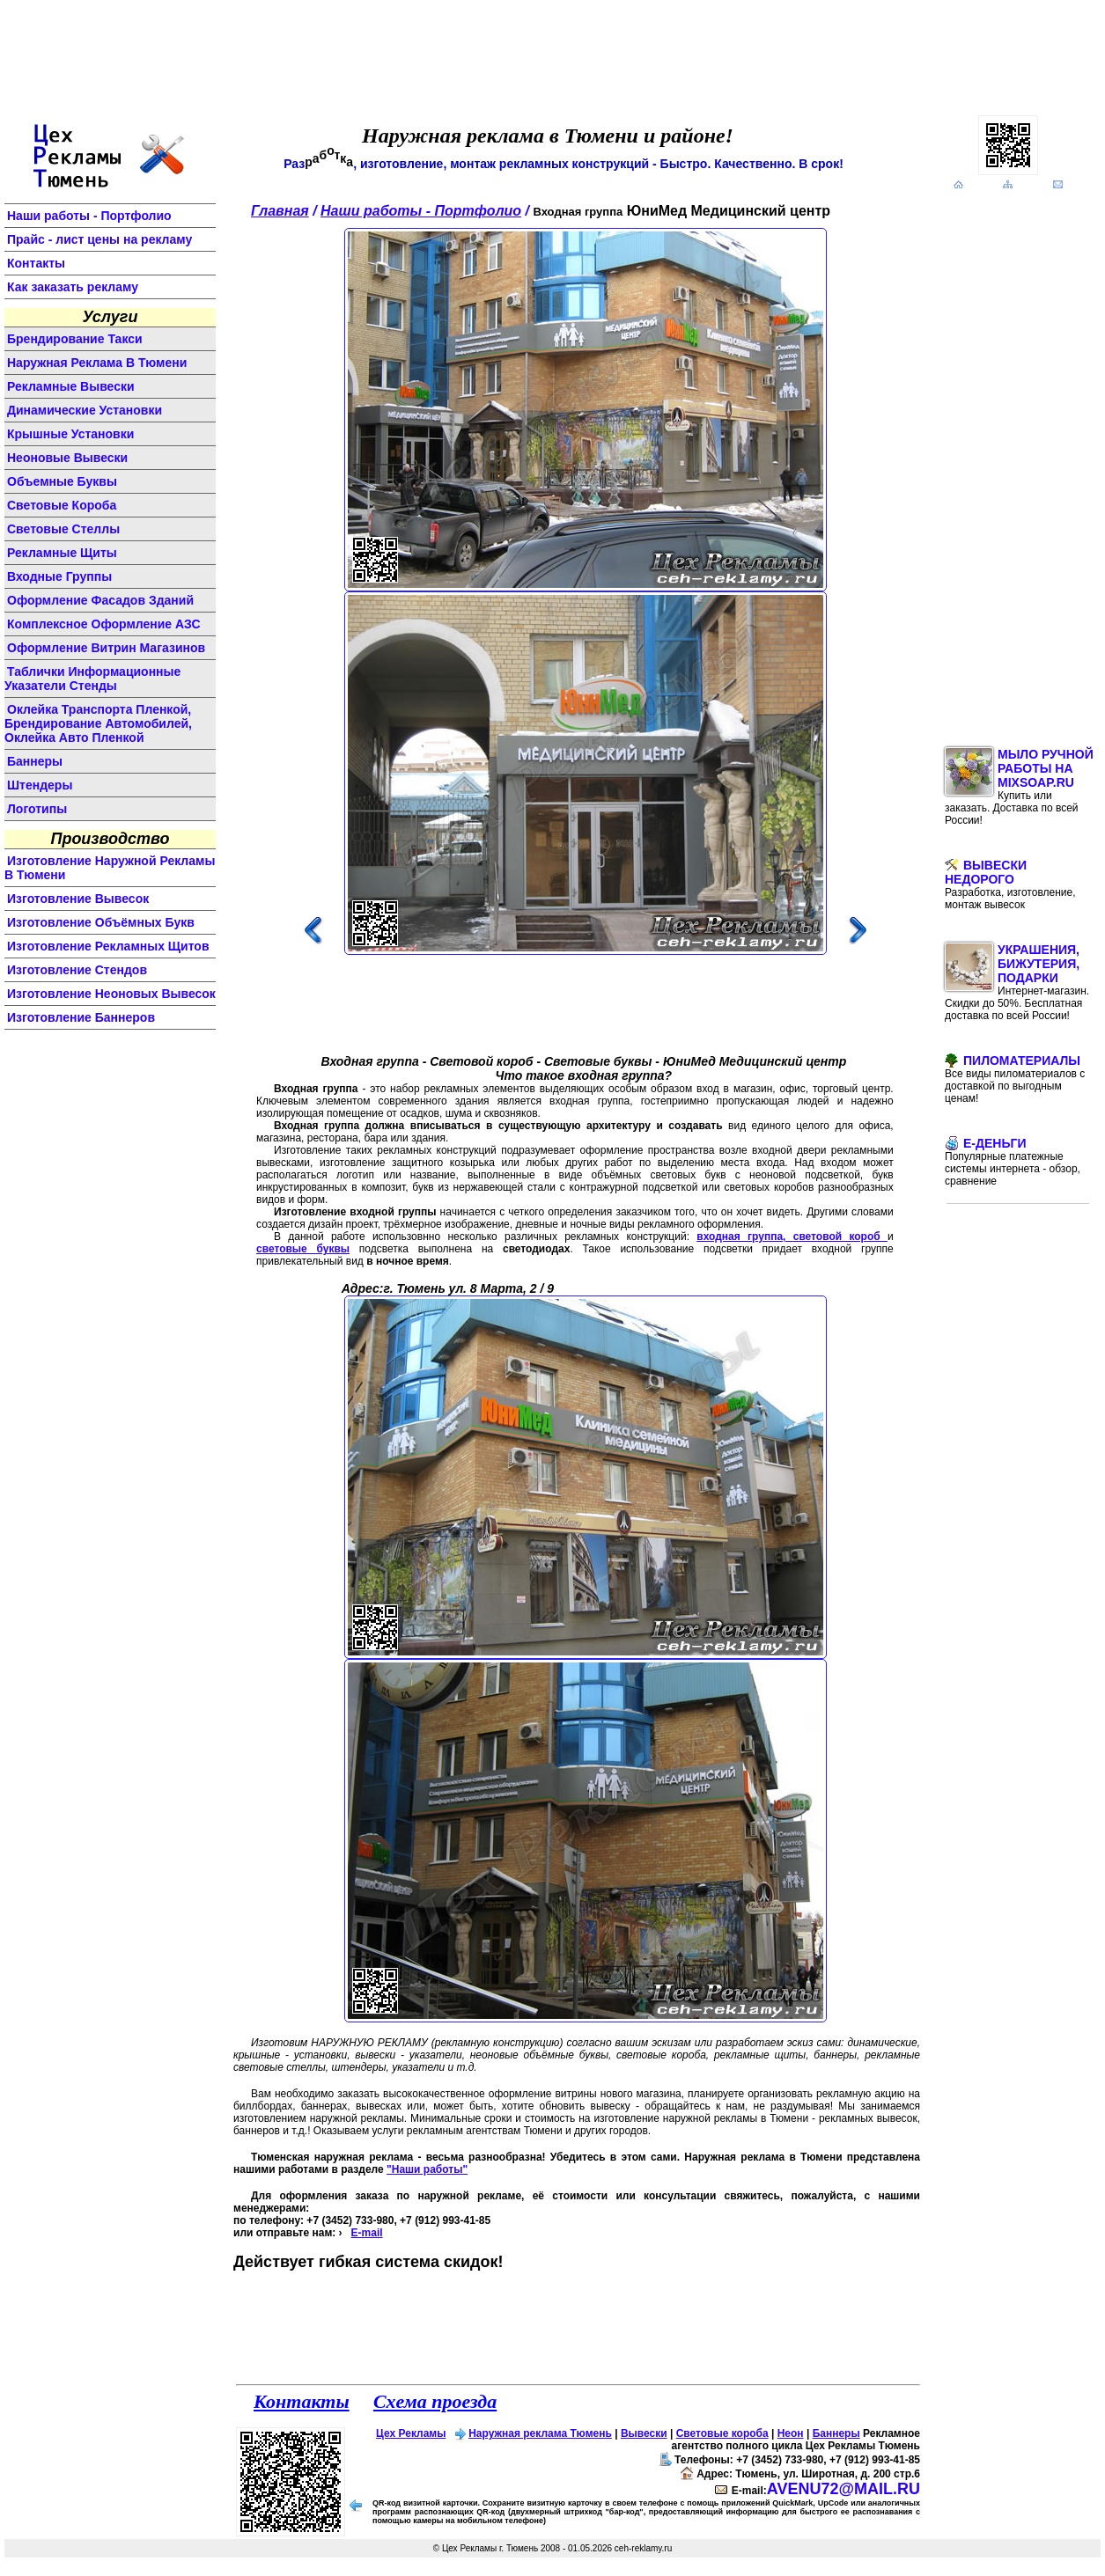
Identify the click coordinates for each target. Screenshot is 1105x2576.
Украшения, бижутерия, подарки (1017, 982)
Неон (790, 2433)
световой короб (840, 1236)
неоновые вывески (67, 458)
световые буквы (303, 1249)
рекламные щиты (62, 553)
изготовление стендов (77, 970)
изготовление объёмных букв (101, 922)
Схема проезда (435, 2401)
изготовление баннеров (81, 1017)
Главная (280, 210)
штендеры (39, 785)
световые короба (61, 505)
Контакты (36, 263)
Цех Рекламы (411, 2433)
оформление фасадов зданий (100, 600)
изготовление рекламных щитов (108, 946)
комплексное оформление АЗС (104, 624)
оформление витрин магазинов (106, 648)
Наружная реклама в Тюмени (97, 363)
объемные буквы (62, 481)
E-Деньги (1012, 1161)
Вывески (644, 2433)
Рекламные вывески (71, 386)
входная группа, (744, 1236)
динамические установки (84, 410)
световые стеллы (63, 529)
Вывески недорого (1010, 884)
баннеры (35, 761)
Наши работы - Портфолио (89, 216)
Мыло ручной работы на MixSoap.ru (1019, 786)
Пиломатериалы (1015, 1079)
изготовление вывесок (78, 899)
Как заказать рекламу (72, 287)
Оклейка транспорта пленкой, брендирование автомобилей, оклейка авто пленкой (98, 723)
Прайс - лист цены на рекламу (99, 239)
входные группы (59, 576)
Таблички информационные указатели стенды (92, 678)
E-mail (367, 2233)
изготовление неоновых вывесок (111, 994)
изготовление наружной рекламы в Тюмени (109, 868)
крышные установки (70, 434)
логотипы (37, 809)
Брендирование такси (75, 339)
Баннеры (836, 2433)
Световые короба (722, 2433)
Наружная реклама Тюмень (540, 2433)
